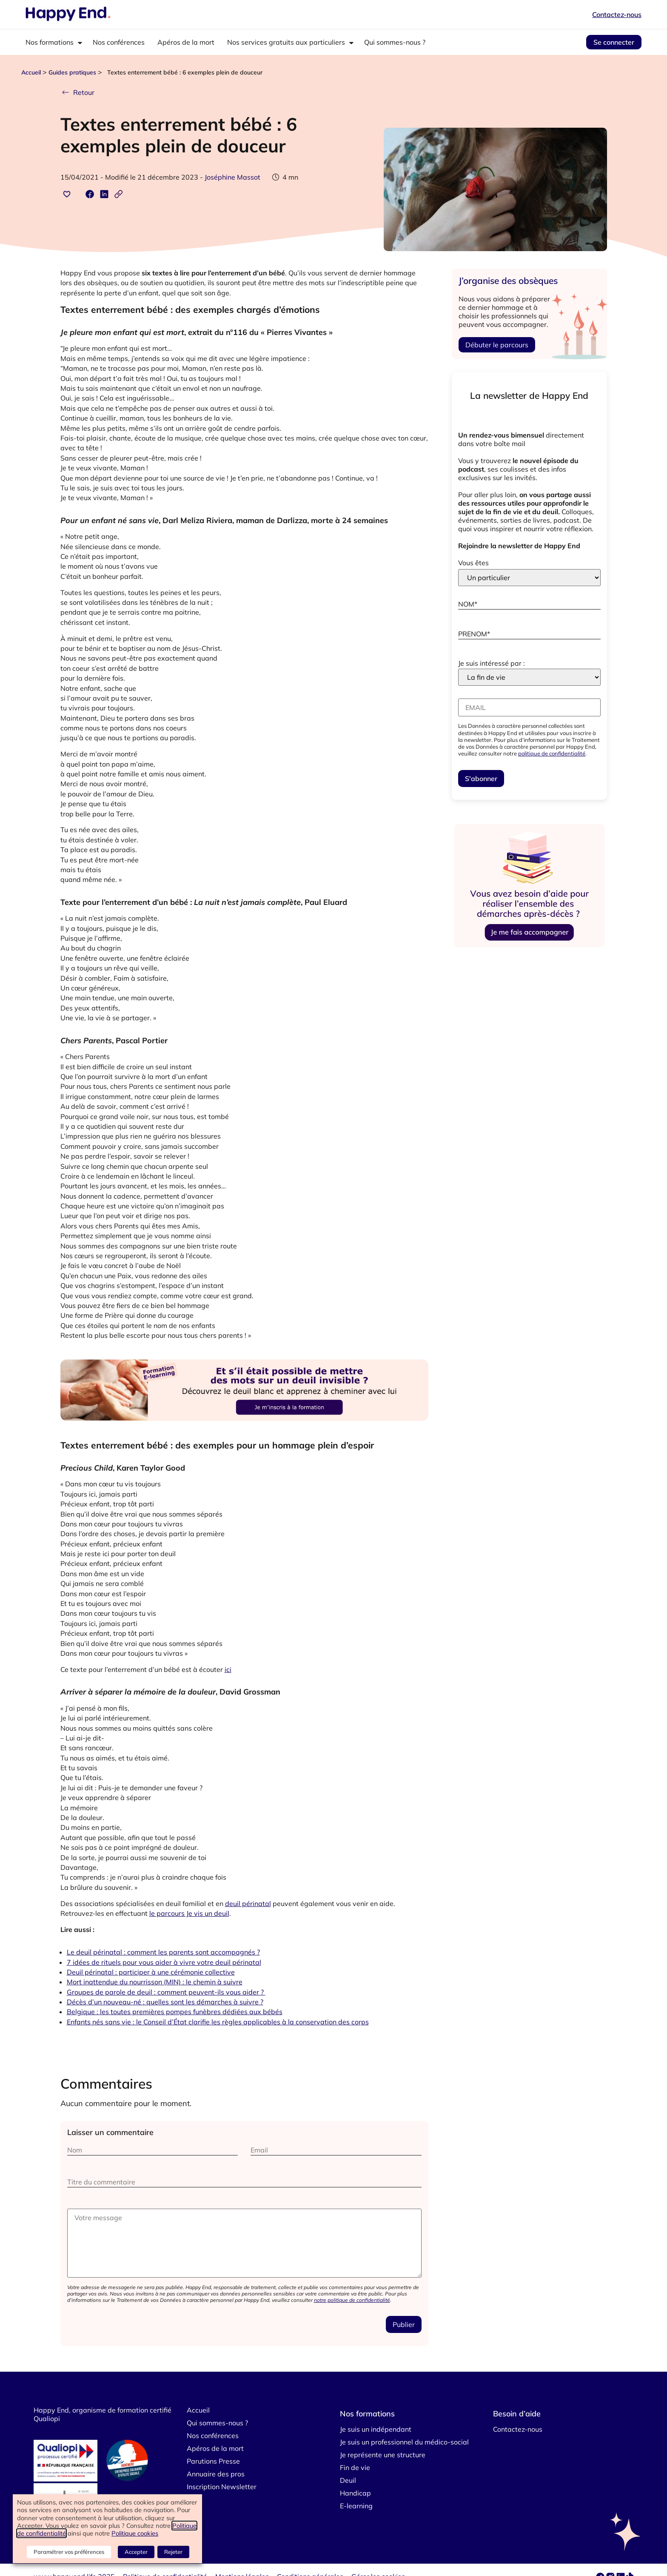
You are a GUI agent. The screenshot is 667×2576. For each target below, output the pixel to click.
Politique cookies (134, 2534)
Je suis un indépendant (375, 2429)
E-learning (356, 2506)
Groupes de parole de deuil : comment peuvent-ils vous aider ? (166, 1992)
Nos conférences (119, 42)
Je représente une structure (382, 2454)
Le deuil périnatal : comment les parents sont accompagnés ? (163, 1952)
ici (228, 1669)
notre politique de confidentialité (352, 2300)
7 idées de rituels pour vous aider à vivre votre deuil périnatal (164, 1962)
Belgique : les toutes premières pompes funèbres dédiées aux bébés (174, 2011)
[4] (244, 1431)
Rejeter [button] (173, 2552)
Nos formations (50, 42)
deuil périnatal (248, 1903)
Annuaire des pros (216, 2474)
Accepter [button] (136, 2552)
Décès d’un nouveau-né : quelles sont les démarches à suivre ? (165, 2002)
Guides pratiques (72, 72)
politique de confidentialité (551, 753)
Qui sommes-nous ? (394, 42)
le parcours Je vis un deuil (189, 1913)
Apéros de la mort (185, 42)
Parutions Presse (213, 2461)
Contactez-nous (616, 14)
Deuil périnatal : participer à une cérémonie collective (151, 1972)
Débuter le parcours (496, 345)
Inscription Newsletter (222, 2486)
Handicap (355, 2493)
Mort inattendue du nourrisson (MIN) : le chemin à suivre (154, 1982)
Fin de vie (355, 2467)
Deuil (348, 2480)
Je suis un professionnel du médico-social (404, 2442)
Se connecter (613, 42)
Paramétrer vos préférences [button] (70, 2552)
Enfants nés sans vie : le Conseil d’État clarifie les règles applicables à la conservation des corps (218, 2022)
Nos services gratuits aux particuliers (286, 42)
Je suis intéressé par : (491, 663)
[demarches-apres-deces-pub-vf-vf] (529, 947)
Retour (77, 92)
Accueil (31, 72)
